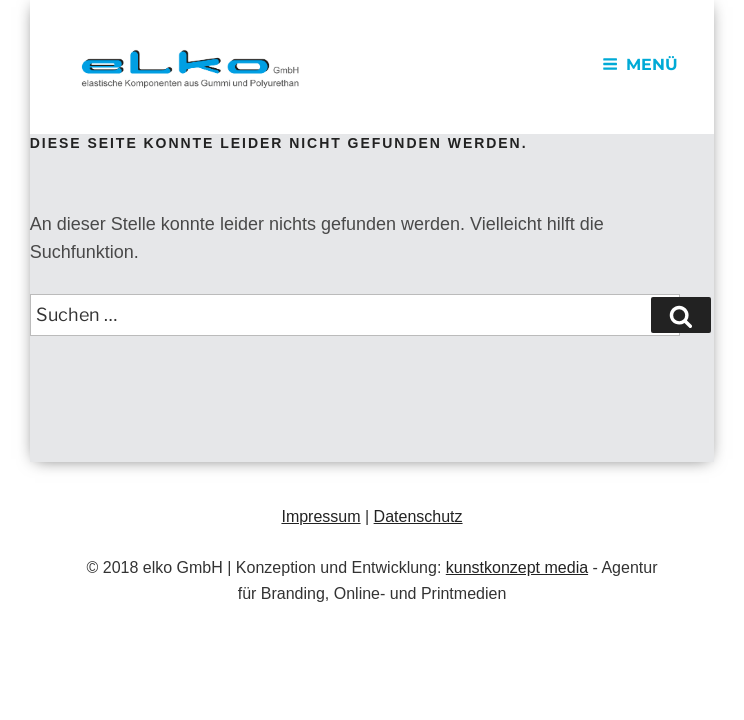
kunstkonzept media (517, 567)
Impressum (320, 516)
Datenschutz (418, 516)
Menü (640, 64)
